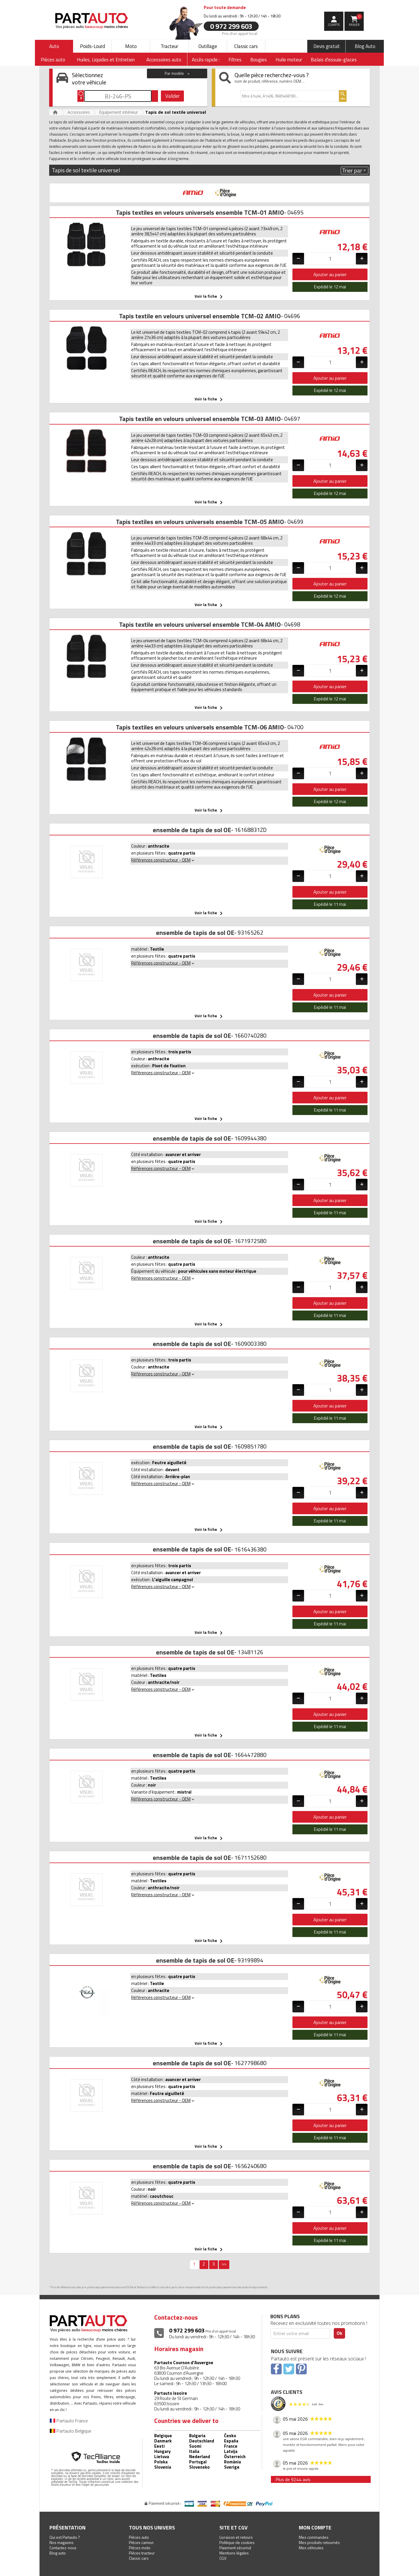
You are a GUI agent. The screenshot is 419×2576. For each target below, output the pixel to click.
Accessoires (79, 112)
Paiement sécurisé (235, 2548)
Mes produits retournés (319, 2542)
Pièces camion (141, 2542)
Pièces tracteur (142, 2553)
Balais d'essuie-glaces (334, 59)
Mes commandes (314, 2537)
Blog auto (57, 2553)
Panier (356, 20)
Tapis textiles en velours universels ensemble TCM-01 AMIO (200, 212)
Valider (172, 96)
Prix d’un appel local (239, 33)
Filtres (235, 59)
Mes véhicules (311, 2548)
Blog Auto (365, 46)
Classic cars (246, 46)
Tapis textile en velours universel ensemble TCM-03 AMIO (200, 419)
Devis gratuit (326, 46)
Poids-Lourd (92, 46)
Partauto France (69, 2420)
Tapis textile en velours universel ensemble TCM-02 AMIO (200, 316)
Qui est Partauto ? (64, 2537)
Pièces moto (139, 2548)
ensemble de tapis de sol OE (192, 830)
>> (224, 2263)
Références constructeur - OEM (163, 860)
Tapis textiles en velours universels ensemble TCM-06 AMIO (200, 727)
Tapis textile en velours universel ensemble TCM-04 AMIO (200, 624)
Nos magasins (61, 2542)
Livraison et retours (236, 2537)
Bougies (258, 59)
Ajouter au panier (330, 274)
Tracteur (169, 46)
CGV (222, 2558)
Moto (131, 46)
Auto (54, 46)
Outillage (207, 46)
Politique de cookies (237, 2542)
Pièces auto (139, 2537)
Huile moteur (289, 59)
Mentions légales (234, 2553)
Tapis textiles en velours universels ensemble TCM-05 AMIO (200, 522)
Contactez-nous (63, 2548)
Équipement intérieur (118, 112)
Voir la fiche (210, 296)
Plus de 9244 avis (293, 2479)
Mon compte (315, 2527)
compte (334, 24)
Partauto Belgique (70, 2430)
